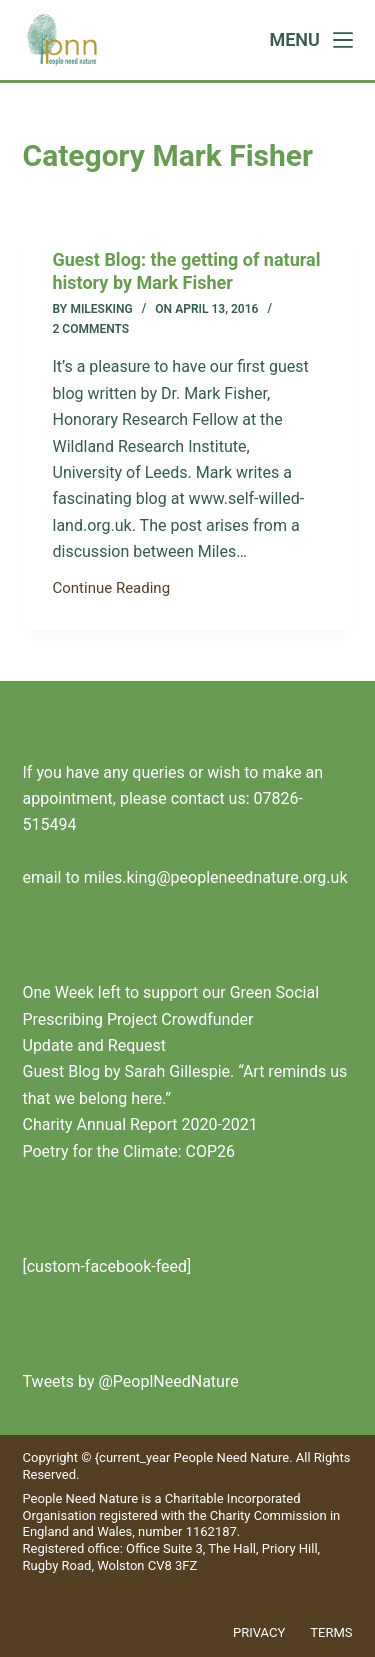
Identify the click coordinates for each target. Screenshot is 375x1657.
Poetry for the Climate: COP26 (129, 1151)
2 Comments (91, 329)
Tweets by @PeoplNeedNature (131, 1381)
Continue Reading (112, 590)
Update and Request (95, 1045)
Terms (331, 1632)
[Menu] (310, 40)
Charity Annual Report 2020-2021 (140, 1124)
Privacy (259, 1632)
